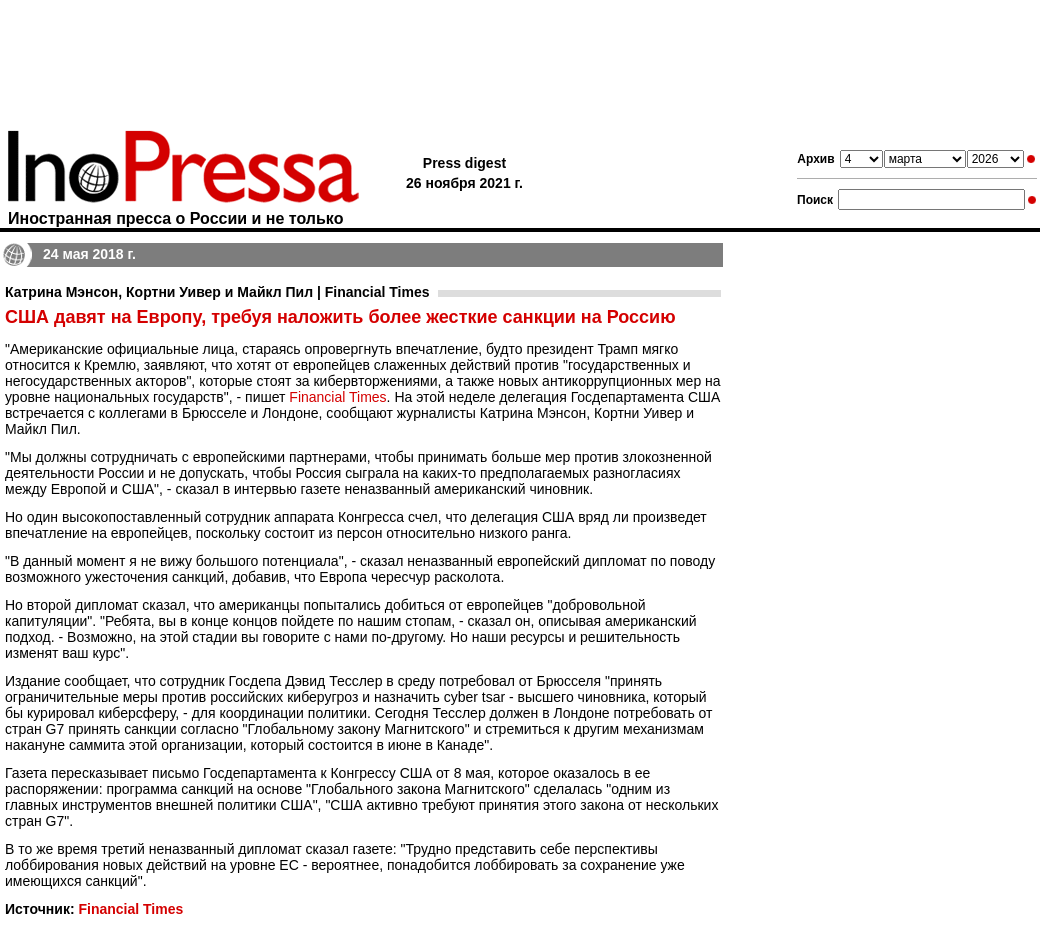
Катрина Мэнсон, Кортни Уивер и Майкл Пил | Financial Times (217, 292)
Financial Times (337, 397)
